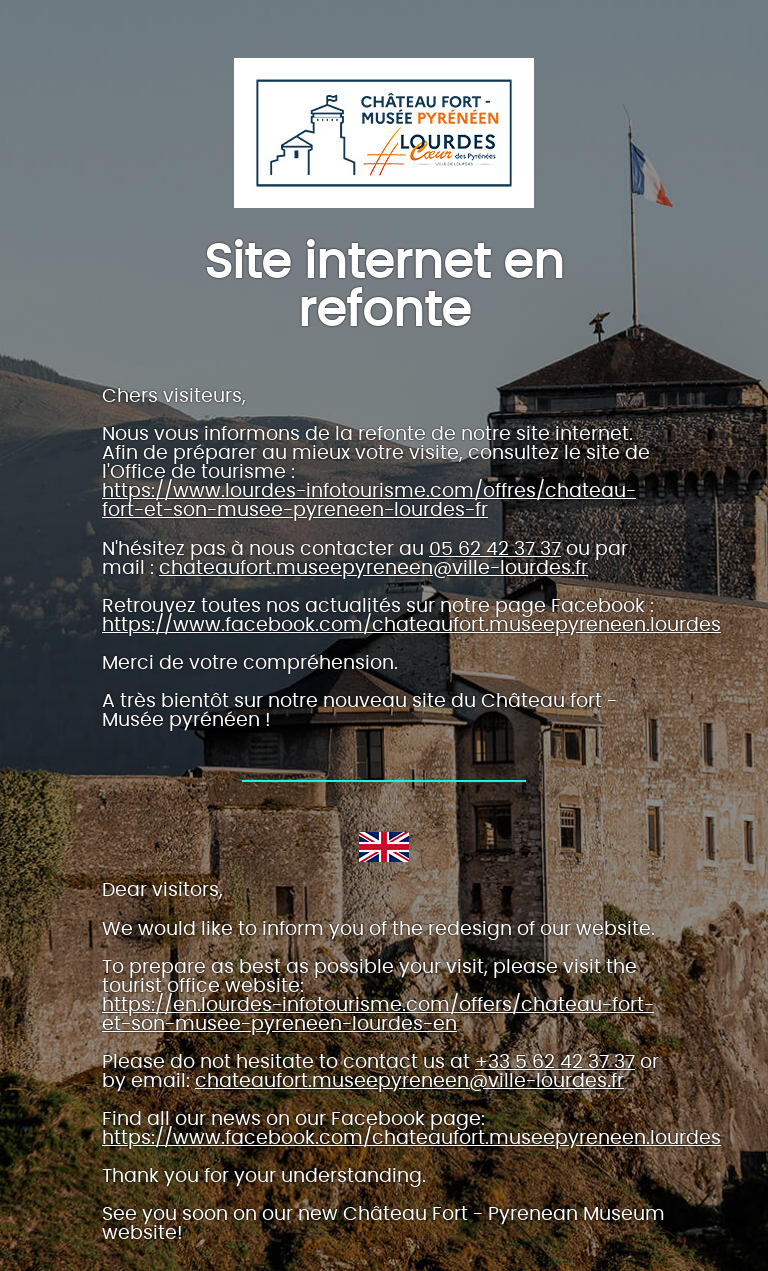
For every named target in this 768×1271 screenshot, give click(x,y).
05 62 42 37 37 (495, 549)
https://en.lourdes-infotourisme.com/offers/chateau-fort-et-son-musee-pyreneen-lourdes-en (378, 1015)
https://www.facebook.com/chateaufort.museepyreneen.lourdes (411, 625)
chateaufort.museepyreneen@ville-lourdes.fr (373, 568)
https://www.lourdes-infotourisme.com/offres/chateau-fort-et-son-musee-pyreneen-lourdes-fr (369, 501)
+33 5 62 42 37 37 (555, 1062)
